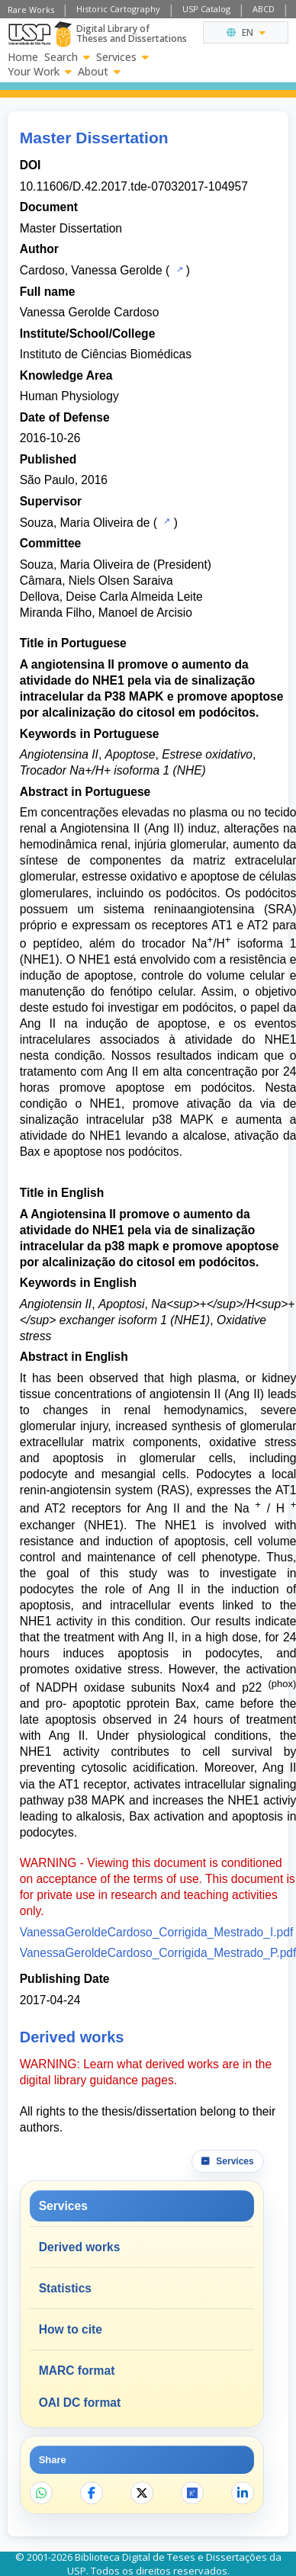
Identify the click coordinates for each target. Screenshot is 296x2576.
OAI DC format (80, 2402)
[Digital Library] (63, 34)
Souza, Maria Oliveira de (85, 522)
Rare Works (31, 9)
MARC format (77, 2370)
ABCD (264, 9)
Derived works (80, 2247)
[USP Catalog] (178, 269)
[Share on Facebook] (91, 2492)
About (99, 72)
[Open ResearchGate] (192, 2492)
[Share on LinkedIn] (242, 2492)
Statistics (65, 2288)
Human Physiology (69, 396)
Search (67, 57)
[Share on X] (141, 2492)
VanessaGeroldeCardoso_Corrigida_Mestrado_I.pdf (157, 1932)
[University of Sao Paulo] (29, 34)
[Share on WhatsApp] (41, 2492)
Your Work (40, 72)
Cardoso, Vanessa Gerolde (91, 270)
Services (122, 57)
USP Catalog (206, 9)
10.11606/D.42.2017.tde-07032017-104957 (134, 186)
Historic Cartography (118, 9)
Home (23, 57)
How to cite (70, 2329)
